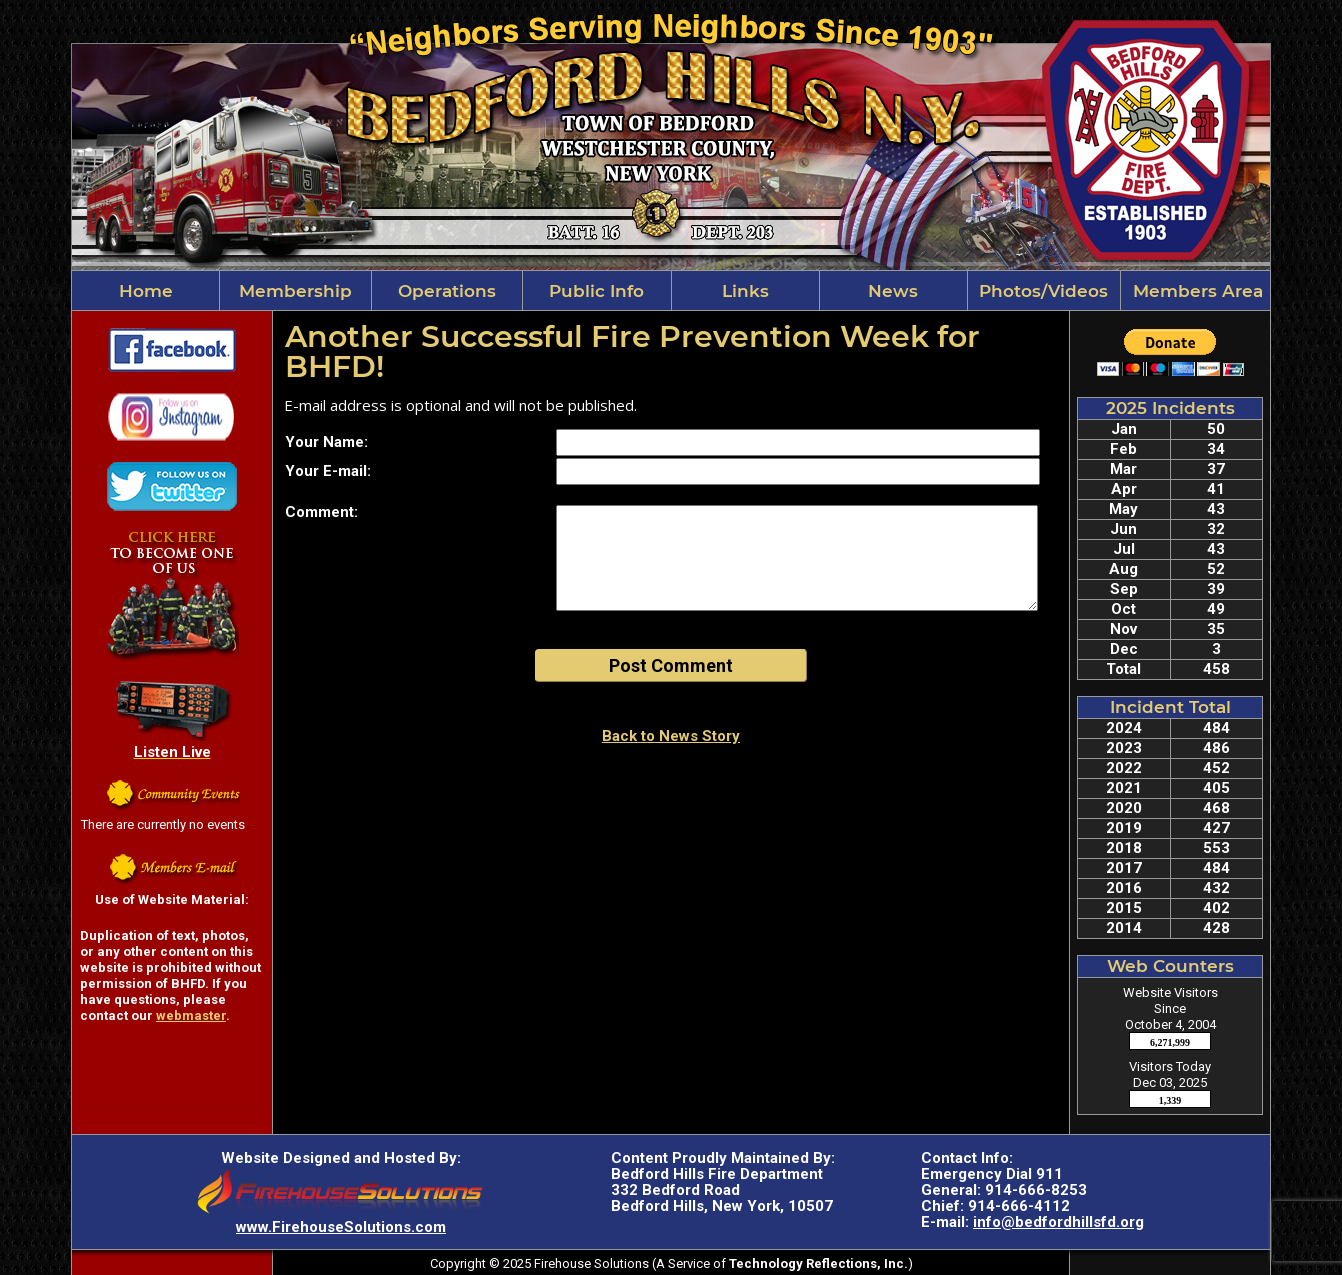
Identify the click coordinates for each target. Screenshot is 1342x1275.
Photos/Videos (1043, 291)
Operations (447, 291)
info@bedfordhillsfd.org (1058, 1222)
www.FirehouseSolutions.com (341, 1227)
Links (745, 291)
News (893, 291)
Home (146, 291)
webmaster (191, 1015)
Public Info (596, 291)
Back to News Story (671, 736)
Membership (295, 291)
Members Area (1195, 291)
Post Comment (671, 665)
